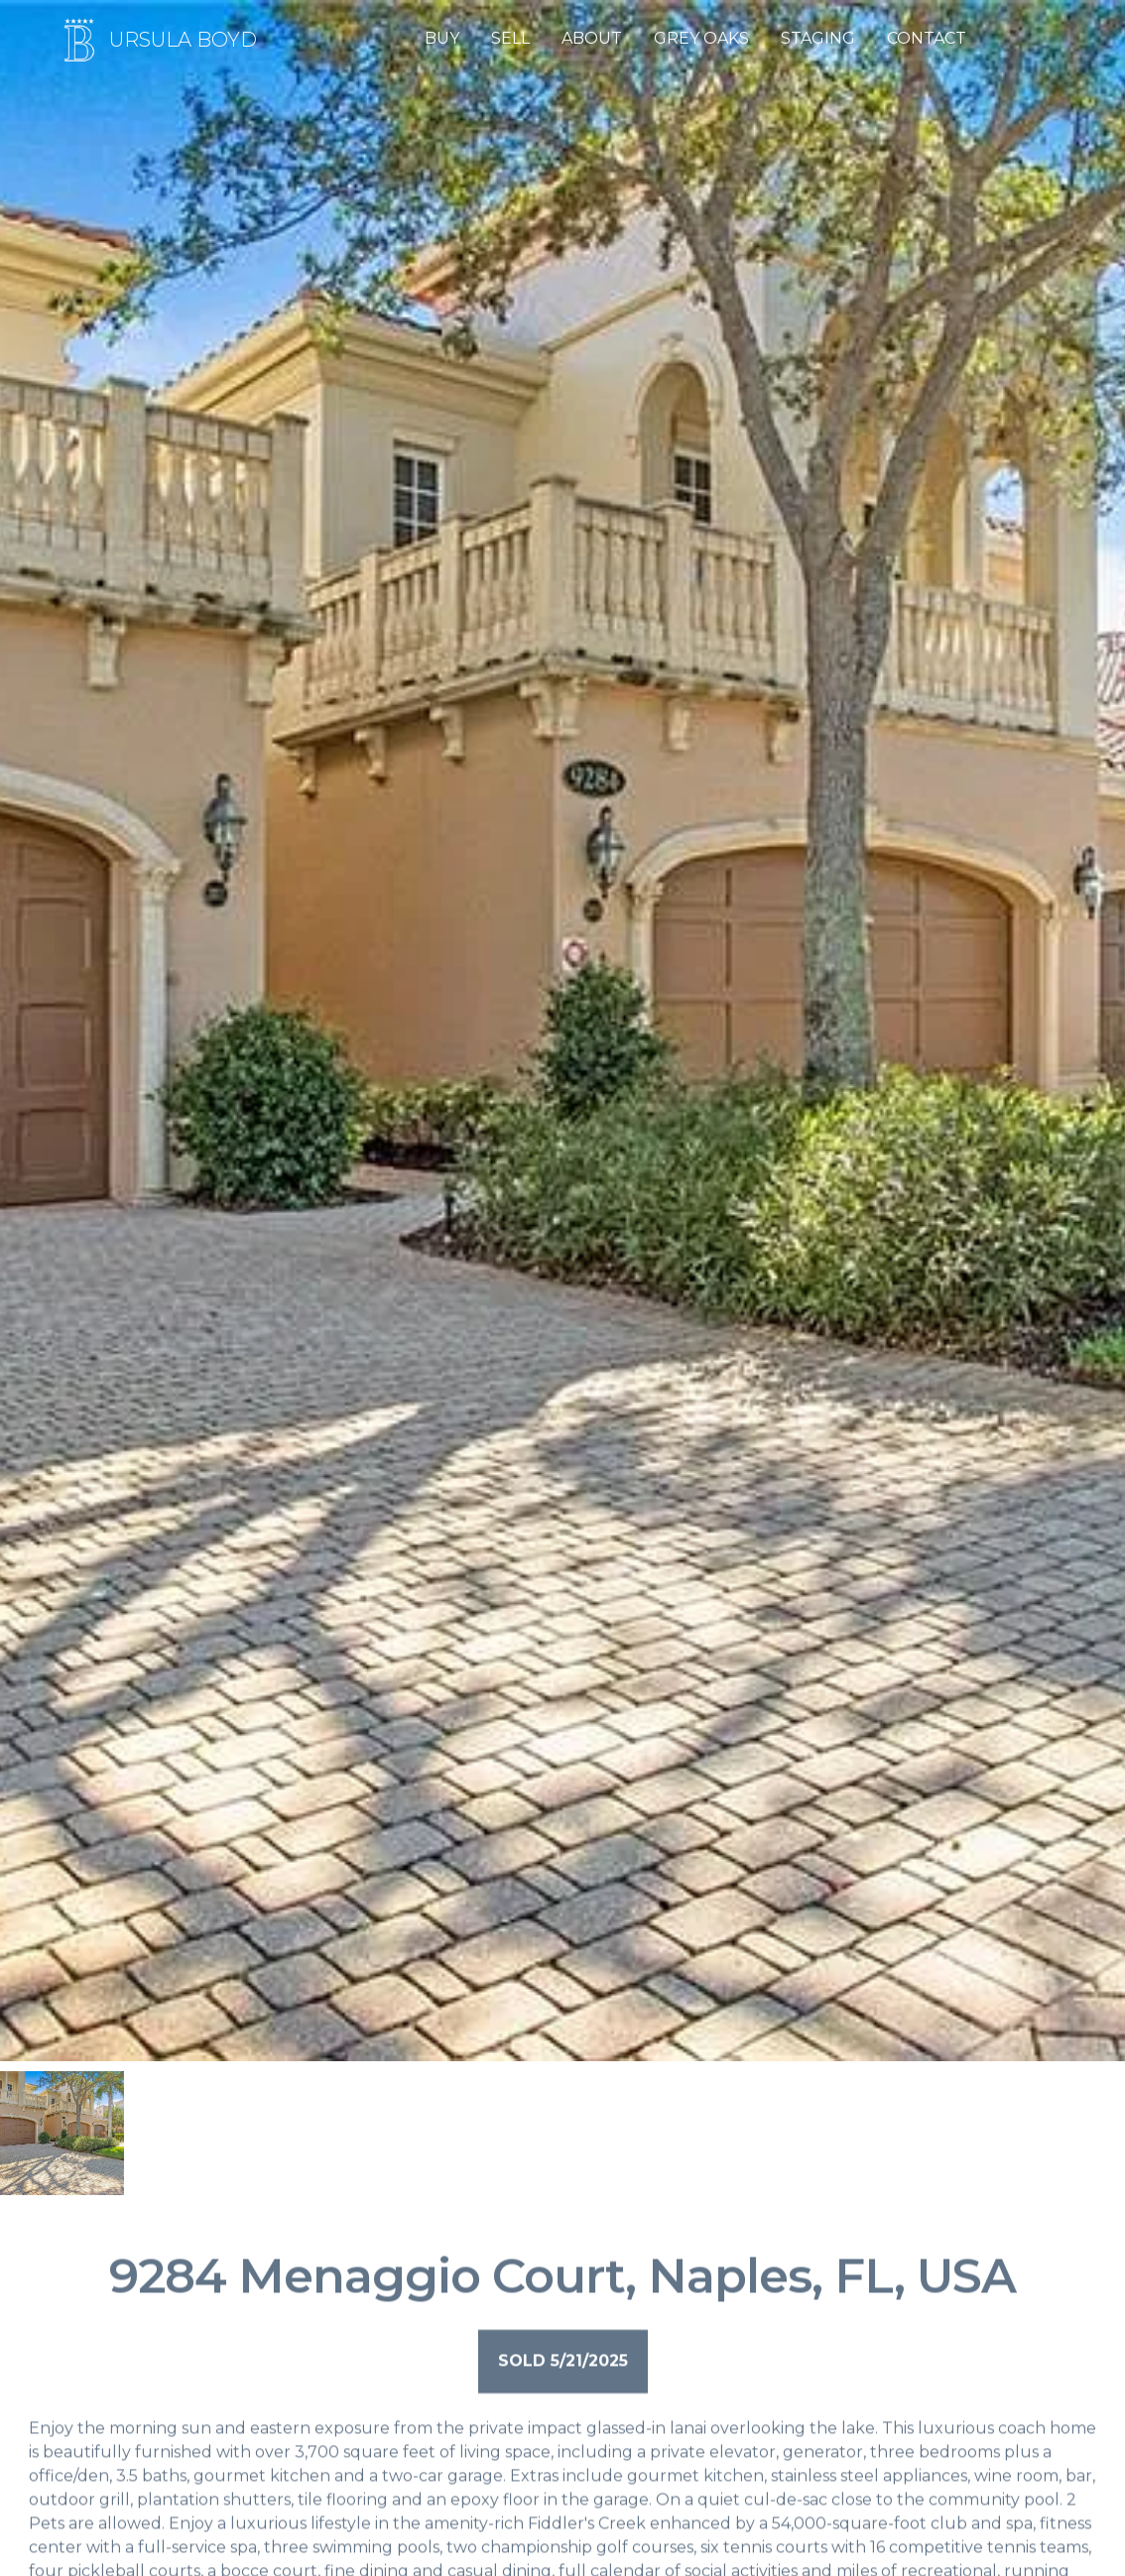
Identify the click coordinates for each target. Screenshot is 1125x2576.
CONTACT (926, 38)
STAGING (818, 38)
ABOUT (592, 38)
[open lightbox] (62, 2133)
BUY (442, 38)
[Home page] (156, 39)
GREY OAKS (701, 38)
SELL (510, 38)
